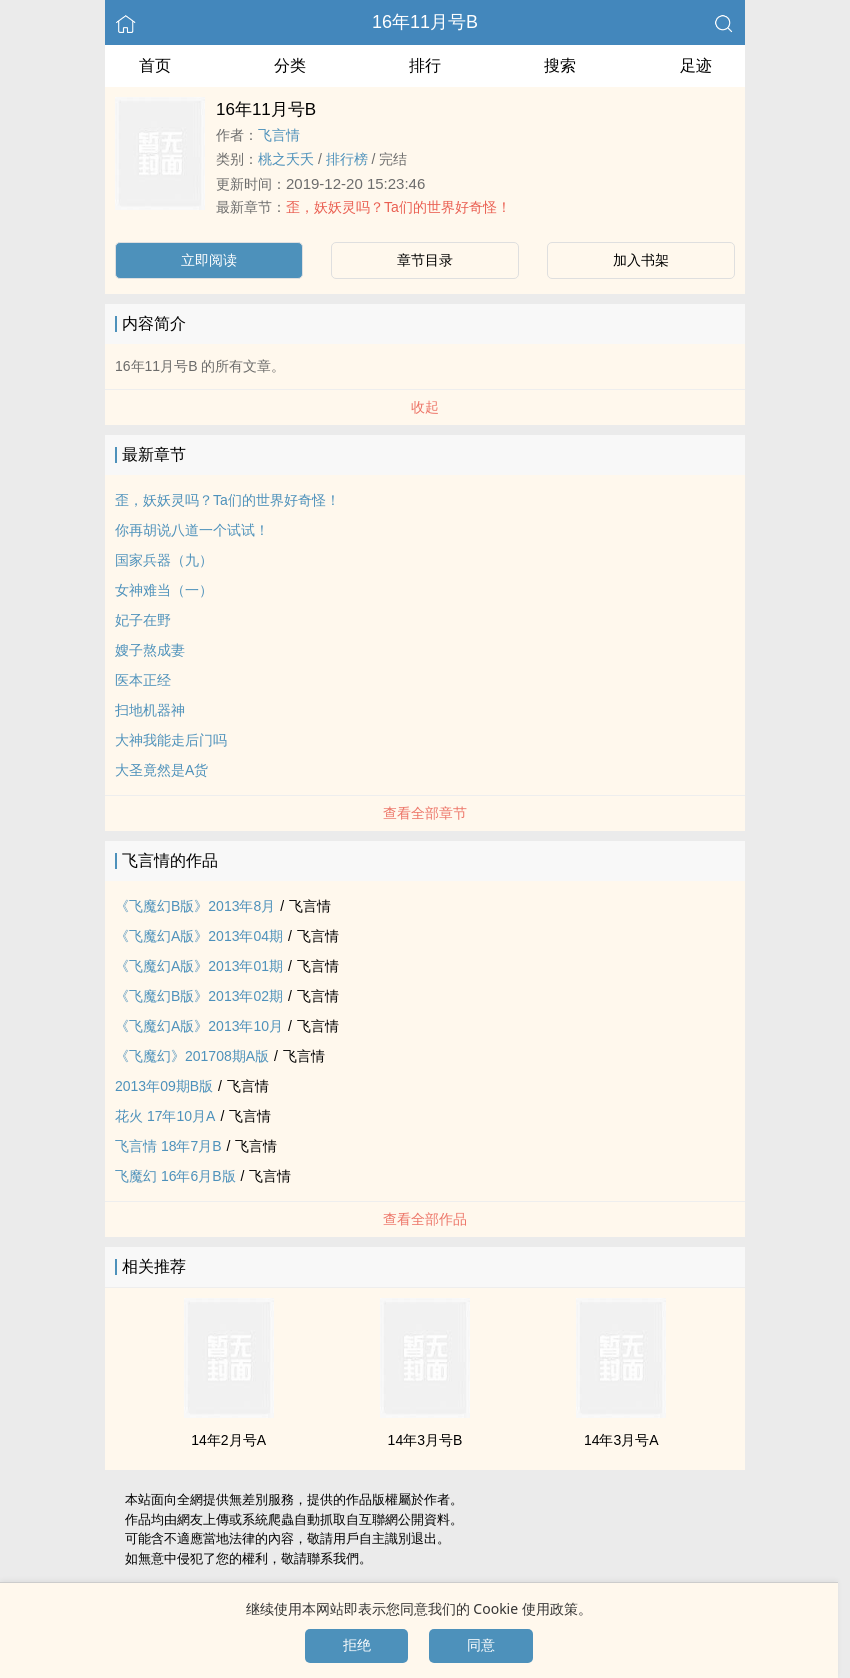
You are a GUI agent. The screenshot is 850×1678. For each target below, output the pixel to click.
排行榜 (347, 159)
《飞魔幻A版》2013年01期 (199, 966)
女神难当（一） (164, 590)
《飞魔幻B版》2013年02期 (199, 996)
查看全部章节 (425, 813)
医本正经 (143, 680)
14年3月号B (425, 1440)
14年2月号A (228, 1440)
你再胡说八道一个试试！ (192, 530)
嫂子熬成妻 (150, 650)
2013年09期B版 (164, 1086)
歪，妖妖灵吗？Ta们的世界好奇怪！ (398, 207)
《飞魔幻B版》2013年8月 (195, 906)
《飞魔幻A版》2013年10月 (199, 1026)
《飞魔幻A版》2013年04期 (199, 936)
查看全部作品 (425, 1219)
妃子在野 (143, 620)
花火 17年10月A (165, 1116)
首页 (155, 65)
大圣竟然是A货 (161, 770)
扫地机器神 (150, 710)
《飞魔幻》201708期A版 (192, 1056)
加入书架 (641, 260)
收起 (425, 407)
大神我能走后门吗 (171, 740)
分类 (290, 65)
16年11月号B (425, 22)
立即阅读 (209, 260)
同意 (481, 1645)
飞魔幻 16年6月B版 (175, 1176)
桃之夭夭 (286, 159)
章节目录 (425, 260)
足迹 (696, 65)
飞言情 (279, 135)
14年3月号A (621, 1440)
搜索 (560, 65)
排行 (425, 65)
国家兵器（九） (164, 560)
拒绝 (357, 1645)
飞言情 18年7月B (168, 1146)
